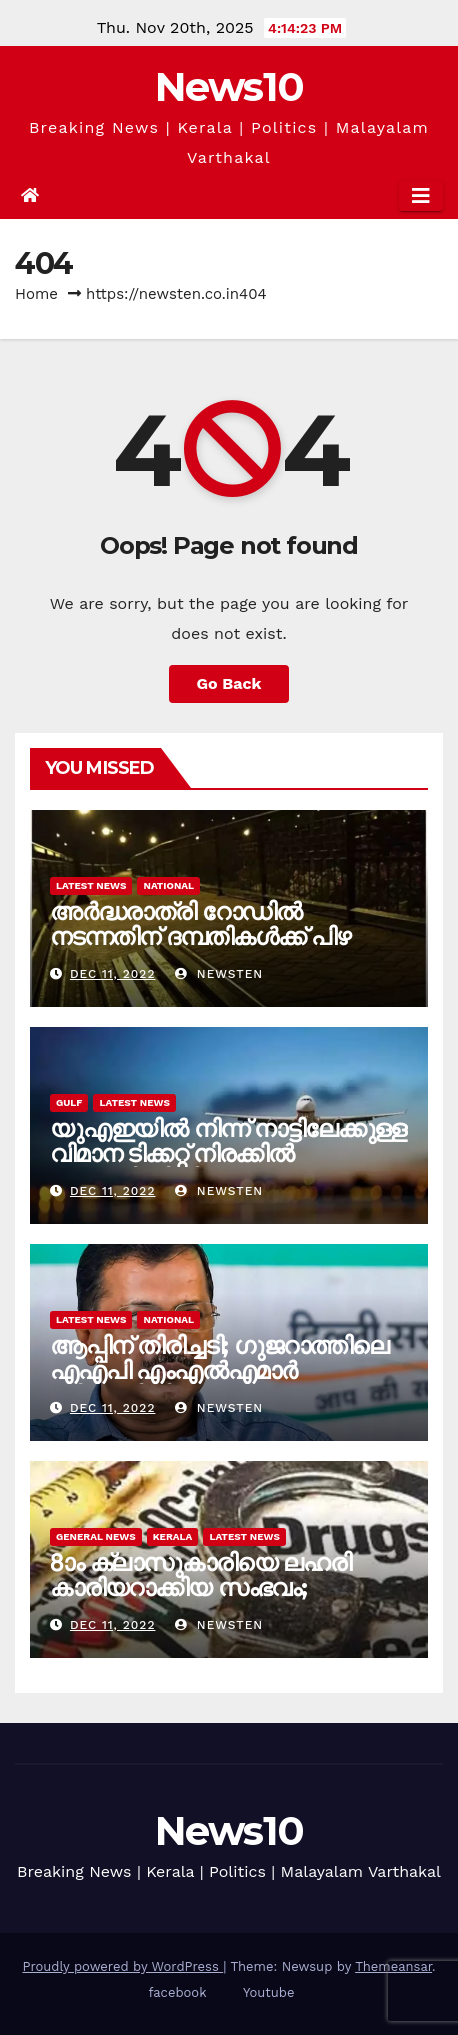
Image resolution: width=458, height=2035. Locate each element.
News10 (229, 86)
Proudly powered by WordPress (122, 1966)
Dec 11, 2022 (113, 974)
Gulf (69, 1102)
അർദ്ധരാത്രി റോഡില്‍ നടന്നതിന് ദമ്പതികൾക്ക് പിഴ (200, 924)
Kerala (173, 1536)
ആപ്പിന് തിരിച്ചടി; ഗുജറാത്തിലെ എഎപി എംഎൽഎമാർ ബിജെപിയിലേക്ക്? (219, 1370)
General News (96, 1536)
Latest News (91, 885)
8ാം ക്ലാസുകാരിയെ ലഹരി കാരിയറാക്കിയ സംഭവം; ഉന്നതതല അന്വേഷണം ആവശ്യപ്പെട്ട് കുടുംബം (200, 1600)
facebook (178, 1992)
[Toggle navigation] (421, 196)
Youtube (268, 1992)
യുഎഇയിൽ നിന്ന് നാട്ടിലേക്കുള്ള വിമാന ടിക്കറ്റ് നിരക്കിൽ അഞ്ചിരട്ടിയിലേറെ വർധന (228, 1153)
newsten (219, 974)
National (168, 885)
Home (36, 294)
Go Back (229, 683)
